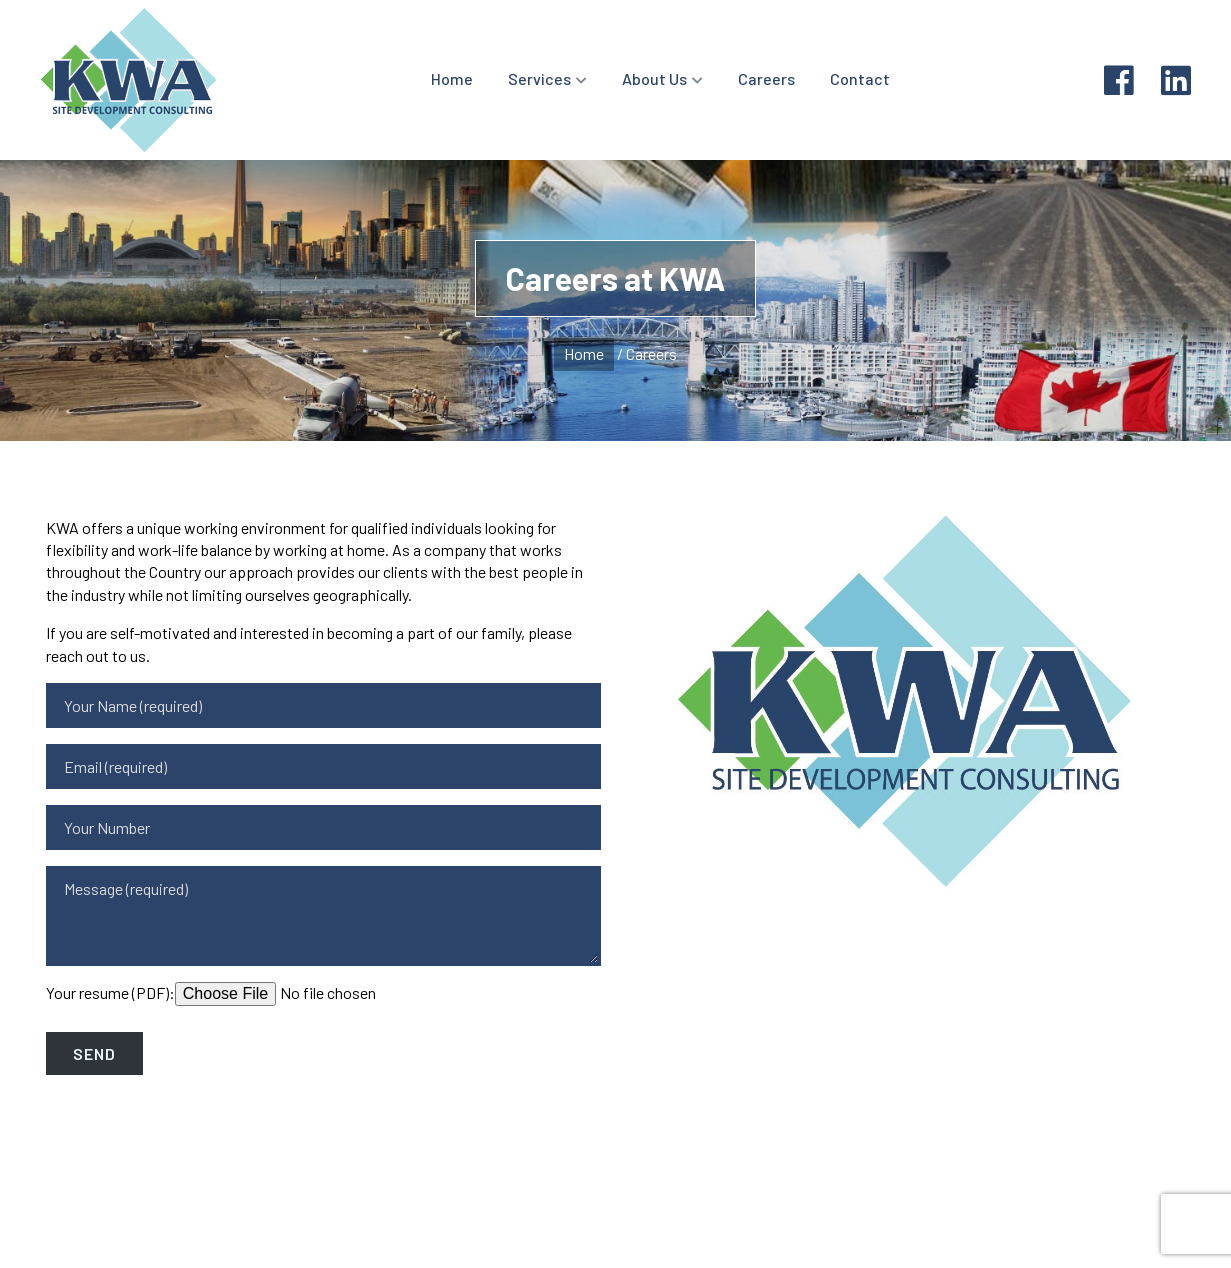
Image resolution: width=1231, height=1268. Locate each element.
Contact (860, 78)
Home (452, 78)
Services (539, 78)
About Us (654, 78)
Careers (766, 78)
